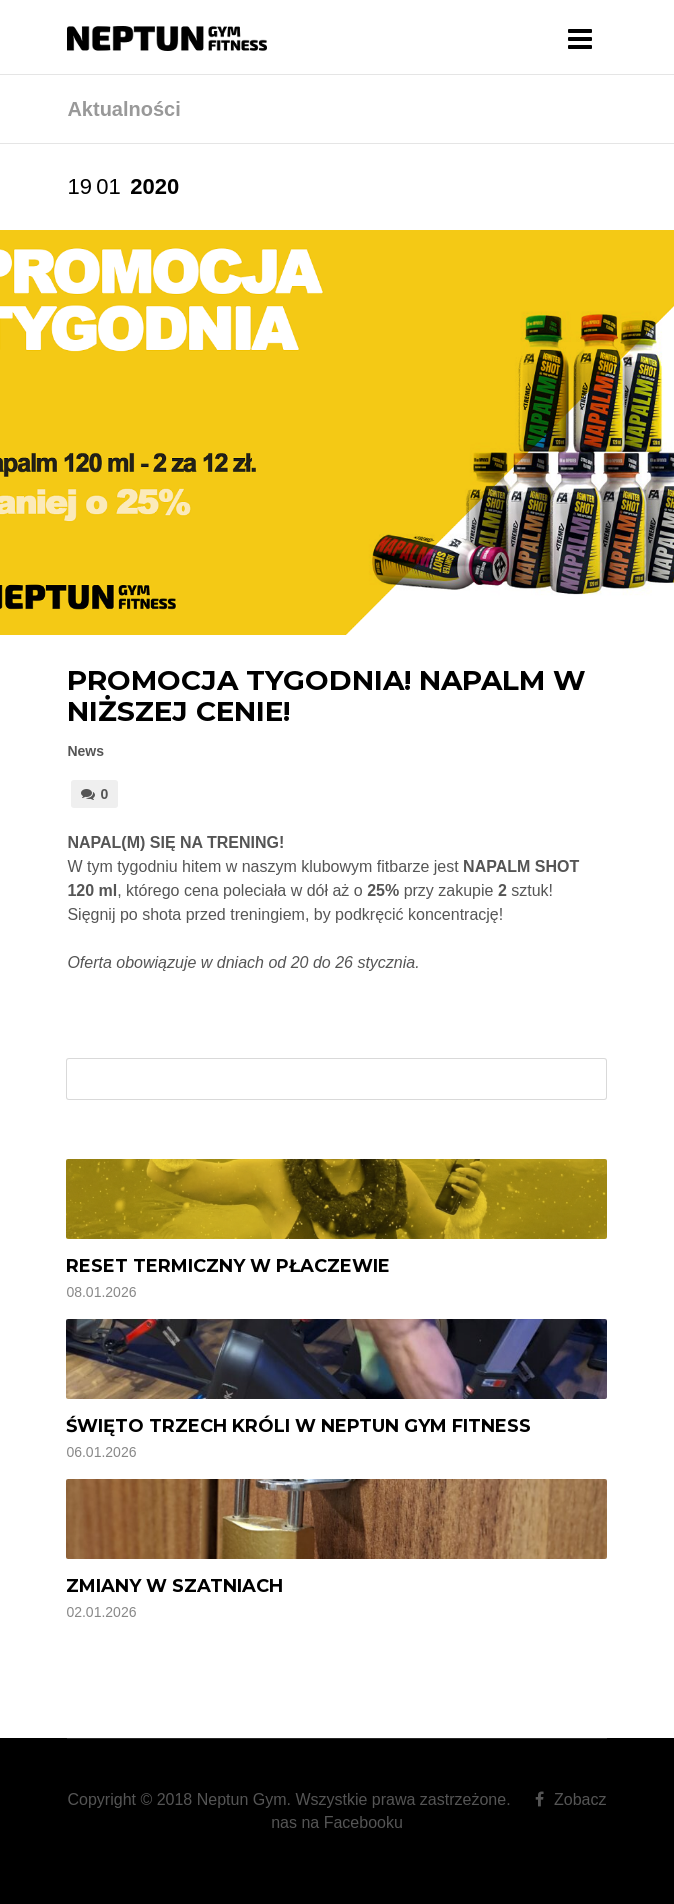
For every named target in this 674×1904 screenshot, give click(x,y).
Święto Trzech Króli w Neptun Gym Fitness (298, 1426)
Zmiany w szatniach (174, 1586)
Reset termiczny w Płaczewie (228, 1266)
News (85, 751)
